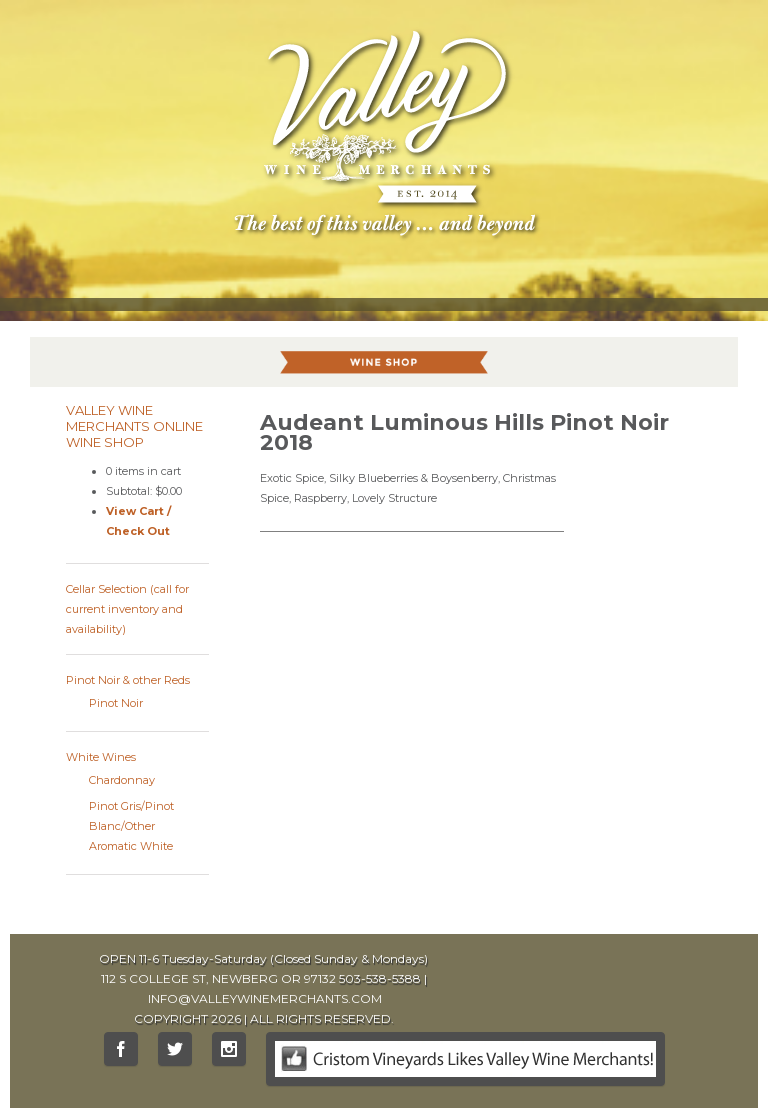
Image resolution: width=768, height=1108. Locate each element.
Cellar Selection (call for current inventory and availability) (127, 609)
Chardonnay (122, 780)
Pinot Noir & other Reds (128, 680)
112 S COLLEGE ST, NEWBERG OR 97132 (218, 978)
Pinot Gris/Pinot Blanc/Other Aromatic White (131, 826)
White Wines (101, 757)
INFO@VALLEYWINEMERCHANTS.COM (265, 998)
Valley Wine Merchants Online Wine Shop (134, 426)
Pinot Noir (116, 703)
